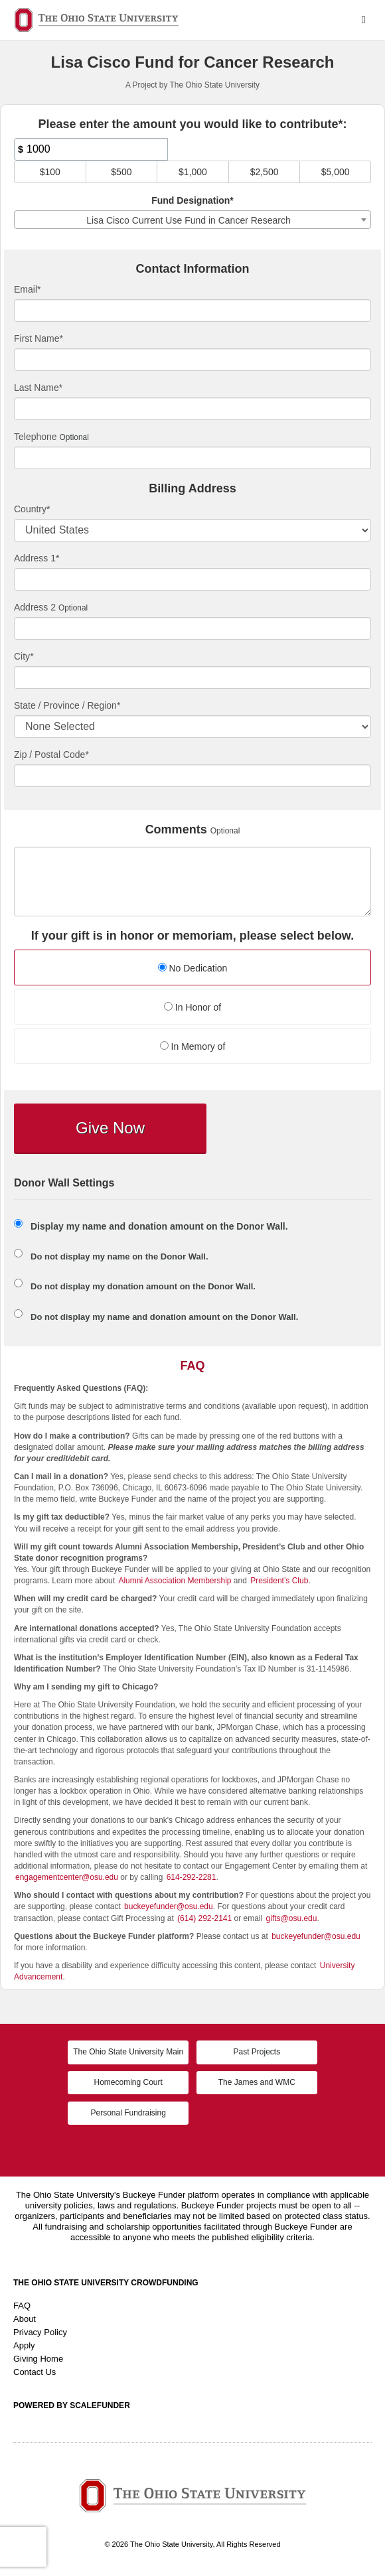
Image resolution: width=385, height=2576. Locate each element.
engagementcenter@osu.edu (66, 1877)
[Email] (192, 310)
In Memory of (193, 1046)
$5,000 (335, 172)
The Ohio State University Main (128, 2051)
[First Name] (192, 359)
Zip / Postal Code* (51, 754)
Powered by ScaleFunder (71, 2405)
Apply (24, 2345)
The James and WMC (256, 2082)
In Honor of (192, 1007)
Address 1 (37, 558)
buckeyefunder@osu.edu (168, 1906)
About (24, 2319)
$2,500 (264, 172)
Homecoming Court (128, 2082)
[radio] (192, 969)
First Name (38, 338)
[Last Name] (192, 408)
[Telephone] (192, 458)
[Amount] (91, 149)
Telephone (35, 436)
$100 (50, 172)
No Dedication (193, 968)
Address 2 (35, 607)
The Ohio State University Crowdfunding (105, 2282)
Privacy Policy (40, 2332)
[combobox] (192, 219)
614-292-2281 (191, 1877)
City (24, 656)
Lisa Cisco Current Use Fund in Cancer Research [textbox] (188, 220)
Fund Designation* (192, 200)
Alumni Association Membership (174, 1580)
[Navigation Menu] (363, 20)
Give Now (110, 1128)
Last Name (38, 387)
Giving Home (38, 2359)
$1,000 (193, 172)
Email (27, 289)
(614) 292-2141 (204, 1918)
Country (32, 509)
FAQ (22, 2306)
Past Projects (256, 2051)
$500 (121, 172)
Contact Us (34, 2372)
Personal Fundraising (127, 2112)
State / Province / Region (67, 705)
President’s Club (279, 1580)
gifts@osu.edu (291, 1918)
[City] (192, 677)
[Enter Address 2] (192, 628)
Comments (176, 829)
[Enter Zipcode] (192, 775)
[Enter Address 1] (192, 579)
